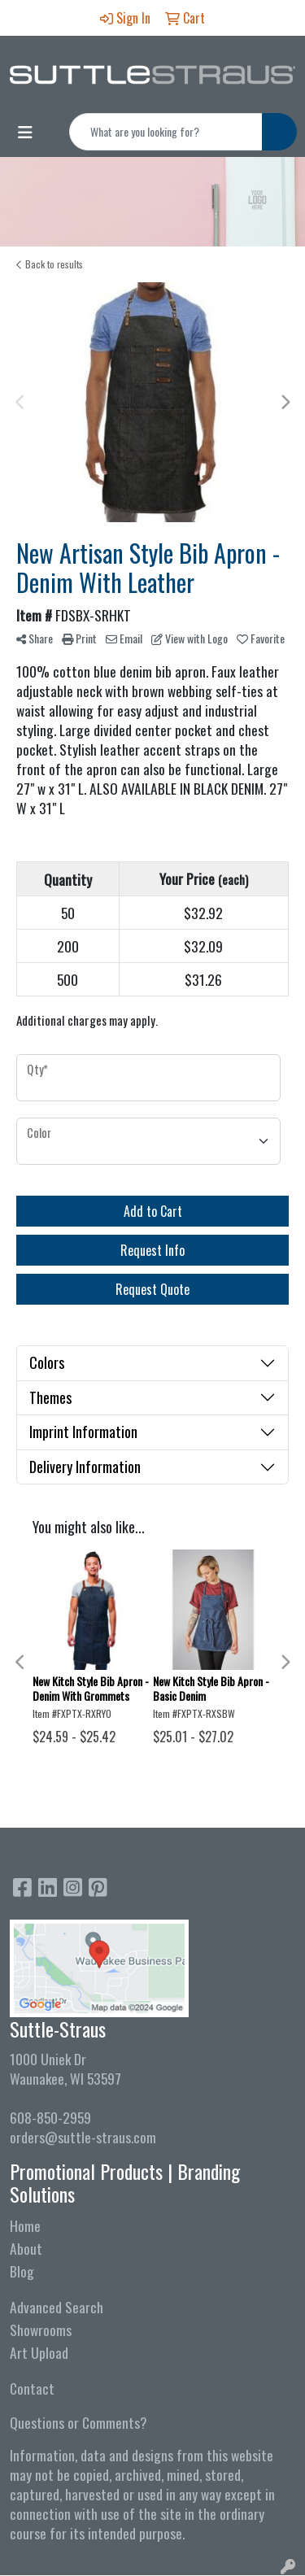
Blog (22, 2271)
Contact (32, 2388)
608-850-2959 (50, 2117)
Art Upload (39, 2352)
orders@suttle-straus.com (83, 2136)
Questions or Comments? (78, 2422)
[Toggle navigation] (25, 132)
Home (25, 2225)
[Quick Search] (166, 131)
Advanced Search (56, 2306)
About (26, 2248)
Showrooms (41, 2329)
